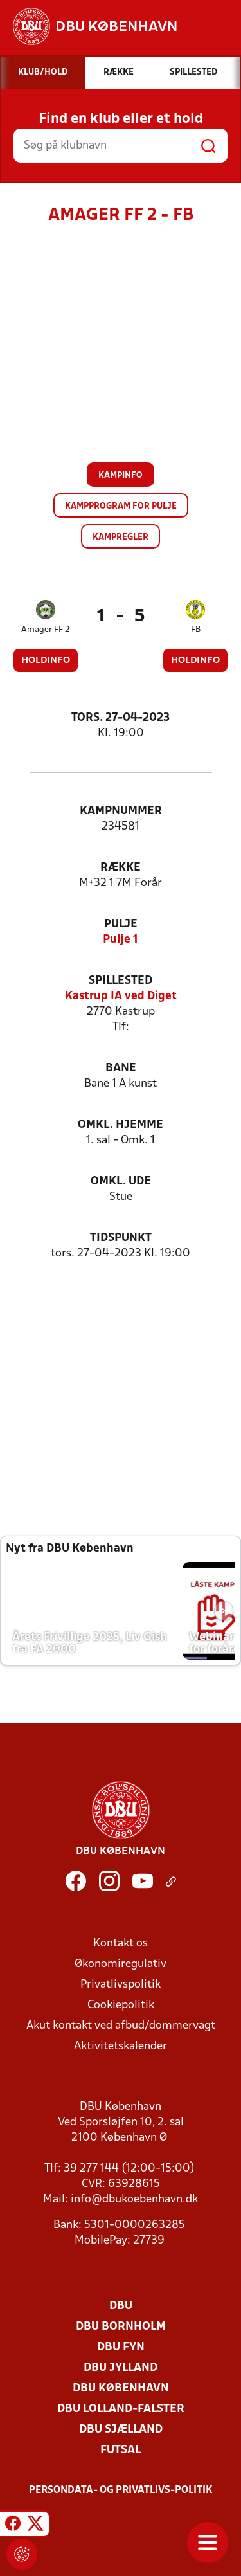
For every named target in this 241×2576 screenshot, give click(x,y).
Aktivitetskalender (120, 2046)
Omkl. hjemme (120, 1125)
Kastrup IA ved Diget (121, 996)
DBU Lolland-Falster (120, 2409)
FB (196, 630)
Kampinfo (120, 475)
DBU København (121, 2388)
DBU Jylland (120, 2368)
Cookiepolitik (120, 2005)
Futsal (120, 2450)
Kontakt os (120, 1943)
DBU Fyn (121, 2347)
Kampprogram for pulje (121, 506)
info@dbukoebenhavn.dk (134, 2199)
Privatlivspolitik (120, 1984)
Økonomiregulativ (120, 1964)
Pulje (121, 924)
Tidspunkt (121, 1238)
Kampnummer (121, 811)
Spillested (120, 980)
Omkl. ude (121, 1181)
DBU (120, 2306)
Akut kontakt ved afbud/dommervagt (120, 2025)
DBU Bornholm (121, 2326)
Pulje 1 (120, 939)
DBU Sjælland (121, 2429)
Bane (120, 1068)
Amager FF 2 (45, 630)
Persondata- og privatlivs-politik (121, 2490)
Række (120, 867)
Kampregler (120, 537)
